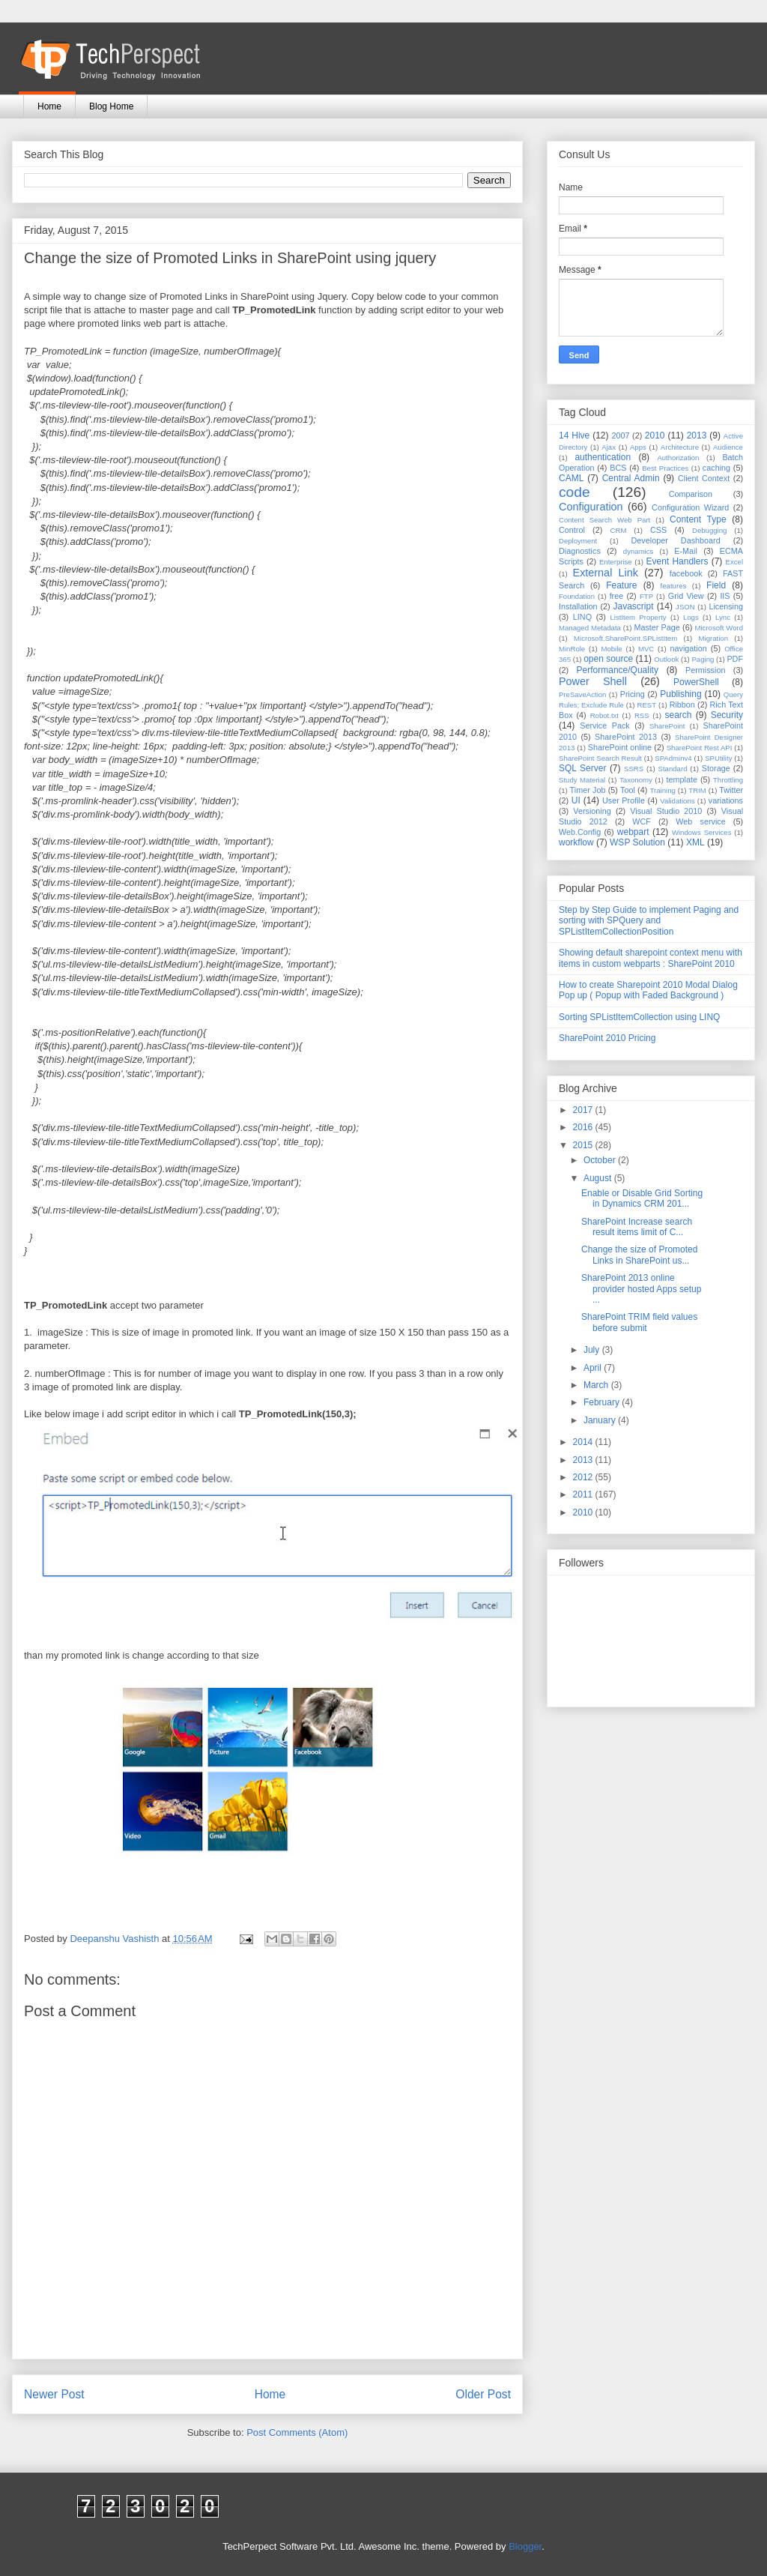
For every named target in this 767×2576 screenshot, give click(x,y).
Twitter (731, 789)
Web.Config (580, 831)
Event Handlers (677, 561)
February (602, 1402)
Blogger (525, 2546)
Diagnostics (580, 550)
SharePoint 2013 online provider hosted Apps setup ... (641, 1289)
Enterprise (615, 562)
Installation (578, 606)
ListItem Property (638, 617)
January (600, 1420)
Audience (728, 447)
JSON (685, 607)
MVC (646, 649)
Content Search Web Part (604, 520)
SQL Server (582, 768)
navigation (688, 648)
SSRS (633, 768)
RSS (641, 715)
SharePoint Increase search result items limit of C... (636, 1226)
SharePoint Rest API (700, 747)
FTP (646, 596)
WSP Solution (637, 842)
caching (716, 467)
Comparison (690, 493)
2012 (584, 1477)
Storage (716, 768)
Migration (713, 638)
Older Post (483, 2394)
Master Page (656, 627)
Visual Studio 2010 (666, 810)
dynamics (638, 551)
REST (646, 705)
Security (727, 715)
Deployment (578, 541)
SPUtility (718, 758)
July (592, 1350)
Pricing (632, 694)
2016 (584, 1127)
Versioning (591, 810)
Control (572, 529)
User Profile (623, 800)
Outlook (666, 659)
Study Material (582, 780)
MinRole (572, 649)
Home (49, 106)
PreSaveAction (582, 694)
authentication (603, 457)
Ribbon (682, 704)
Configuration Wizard (690, 507)
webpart (633, 832)
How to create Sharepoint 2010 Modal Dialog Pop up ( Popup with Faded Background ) (648, 990)
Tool (627, 789)
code (574, 492)
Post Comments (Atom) (297, 2432)
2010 (655, 435)
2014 (584, 1442)
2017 (584, 1110)
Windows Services (702, 832)
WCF (641, 821)
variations (726, 800)
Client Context (704, 478)
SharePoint (667, 726)
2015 (584, 1145)
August (598, 1178)
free (617, 595)
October (600, 1160)
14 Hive (574, 435)
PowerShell (696, 682)
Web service (700, 821)
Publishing (680, 694)
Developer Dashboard (676, 540)
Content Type (698, 519)
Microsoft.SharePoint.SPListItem (625, 638)
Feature (621, 585)
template (682, 779)
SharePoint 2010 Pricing (607, 1038)
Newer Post (54, 2394)
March (597, 1385)
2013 (697, 435)
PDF (735, 658)
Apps (638, 447)
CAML (571, 478)
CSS (658, 529)
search (677, 715)
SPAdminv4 (673, 758)
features (674, 586)
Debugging (709, 530)
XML (695, 842)
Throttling (728, 780)
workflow (576, 842)
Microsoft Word (718, 628)
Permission (705, 670)
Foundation (577, 596)
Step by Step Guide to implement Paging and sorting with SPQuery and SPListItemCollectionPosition (649, 921)
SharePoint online (620, 747)
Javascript (633, 606)
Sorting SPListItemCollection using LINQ (639, 1017)
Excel (734, 562)
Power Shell (593, 681)
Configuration (591, 507)
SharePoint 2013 (626, 736)
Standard (673, 768)
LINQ (582, 616)
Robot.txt (604, 715)
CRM (618, 530)
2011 (584, 1494)
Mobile (611, 649)
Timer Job (588, 789)
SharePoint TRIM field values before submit (639, 1322)
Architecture (680, 447)
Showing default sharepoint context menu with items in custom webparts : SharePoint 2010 (650, 957)
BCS (618, 467)
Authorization (678, 457)
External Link (605, 573)
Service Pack (605, 725)
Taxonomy (635, 780)
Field (716, 585)
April (593, 1368)
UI (576, 800)
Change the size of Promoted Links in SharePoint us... (639, 1254)
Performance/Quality (617, 670)
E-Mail (685, 550)
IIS (725, 595)
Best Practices (665, 468)
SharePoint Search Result (600, 758)
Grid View (686, 595)
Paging (702, 659)
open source (608, 659)
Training (663, 790)
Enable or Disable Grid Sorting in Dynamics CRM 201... (642, 1198)
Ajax (608, 447)
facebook (686, 573)
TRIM (697, 790)
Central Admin (631, 478)
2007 (620, 435)
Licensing (726, 606)
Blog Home (111, 106)
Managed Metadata (590, 628)
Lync (722, 617)
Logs (691, 617)
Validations (677, 801)
